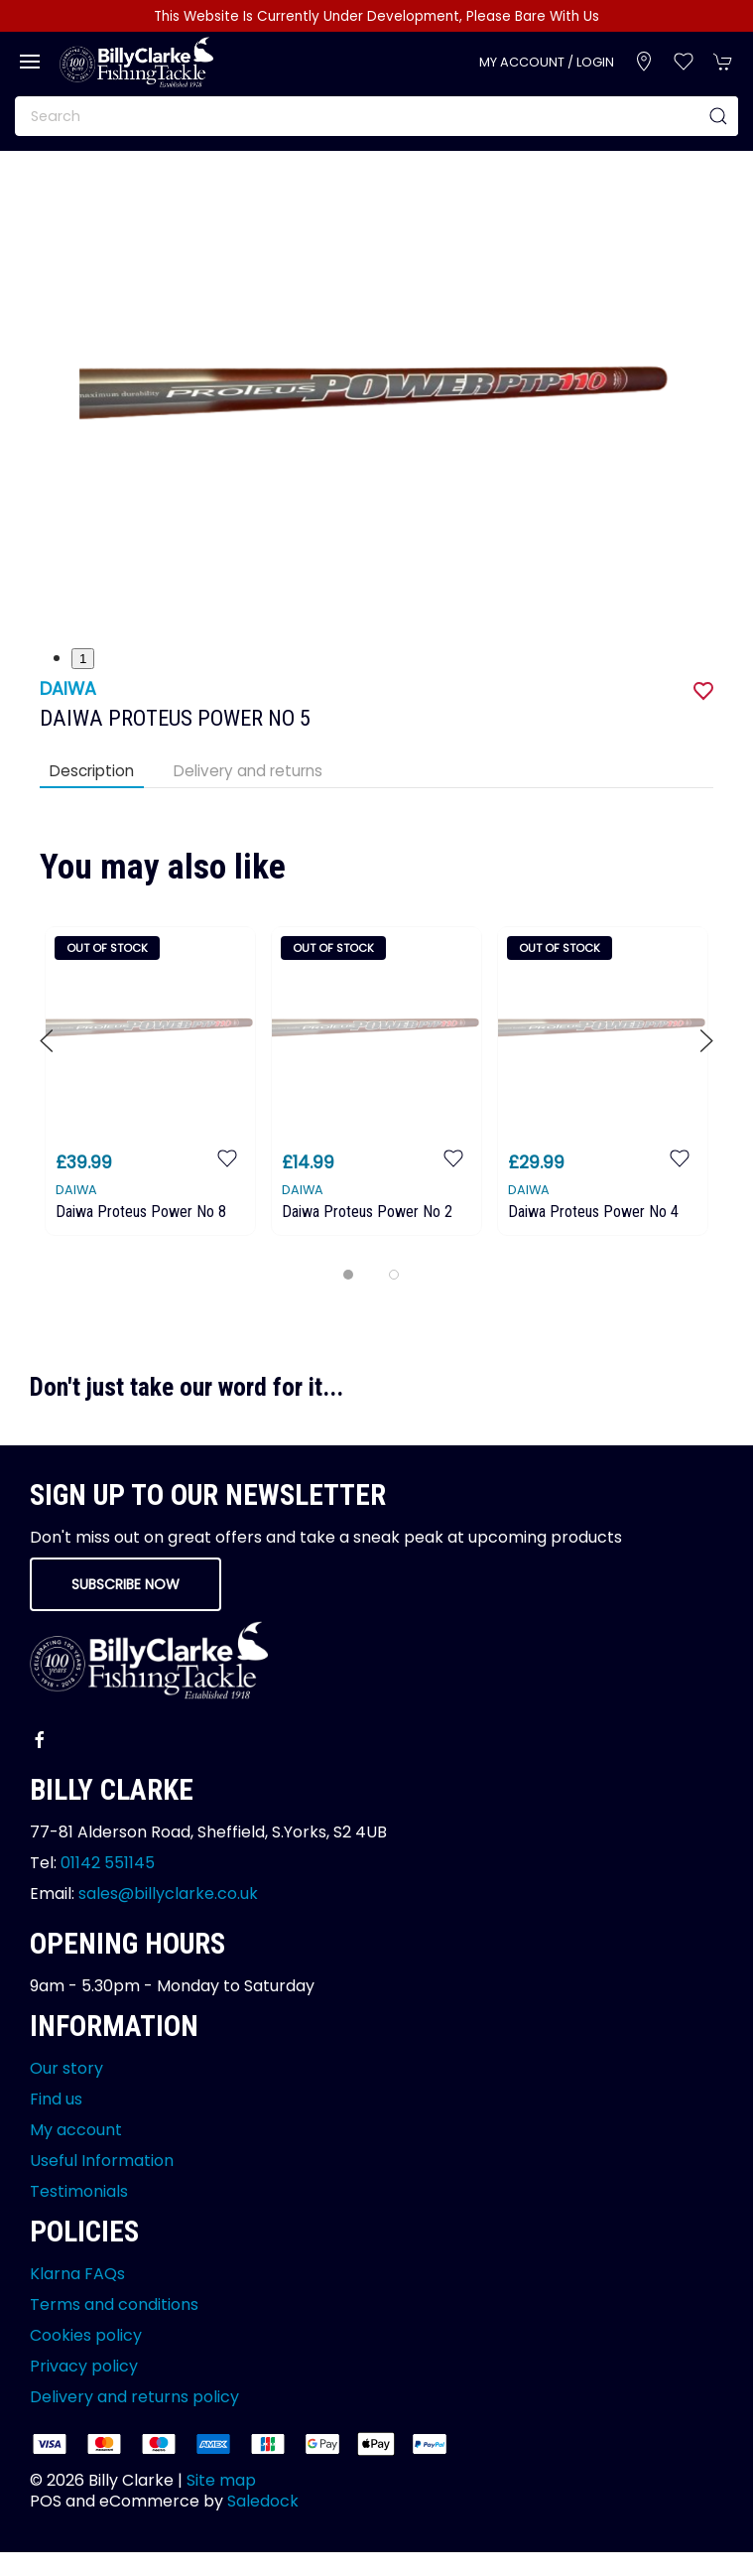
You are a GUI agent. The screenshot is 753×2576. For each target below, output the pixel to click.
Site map (221, 2480)
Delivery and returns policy (134, 2396)
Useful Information (102, 2160)
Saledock (263, 2501)
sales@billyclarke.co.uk (168, 1893)
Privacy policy (84, 2366)
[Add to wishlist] (227, 1157)
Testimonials (79, 2191)
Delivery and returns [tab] (248, 770)
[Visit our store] (644, 61)
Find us (56, 2099)
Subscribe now (125, 1584)
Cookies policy (86, 2335)
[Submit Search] (718, 116)
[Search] (376, 116)
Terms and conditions (114, 2304)
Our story (66, 2068)
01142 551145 (108, 1862)
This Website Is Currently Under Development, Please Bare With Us (376, 16)
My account (76, 2129)
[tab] (348, 1275)
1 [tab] (82, 658)
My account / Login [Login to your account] (546, 62)
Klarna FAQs (77, 2273)
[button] (30, 61)
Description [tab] (92, 770)
